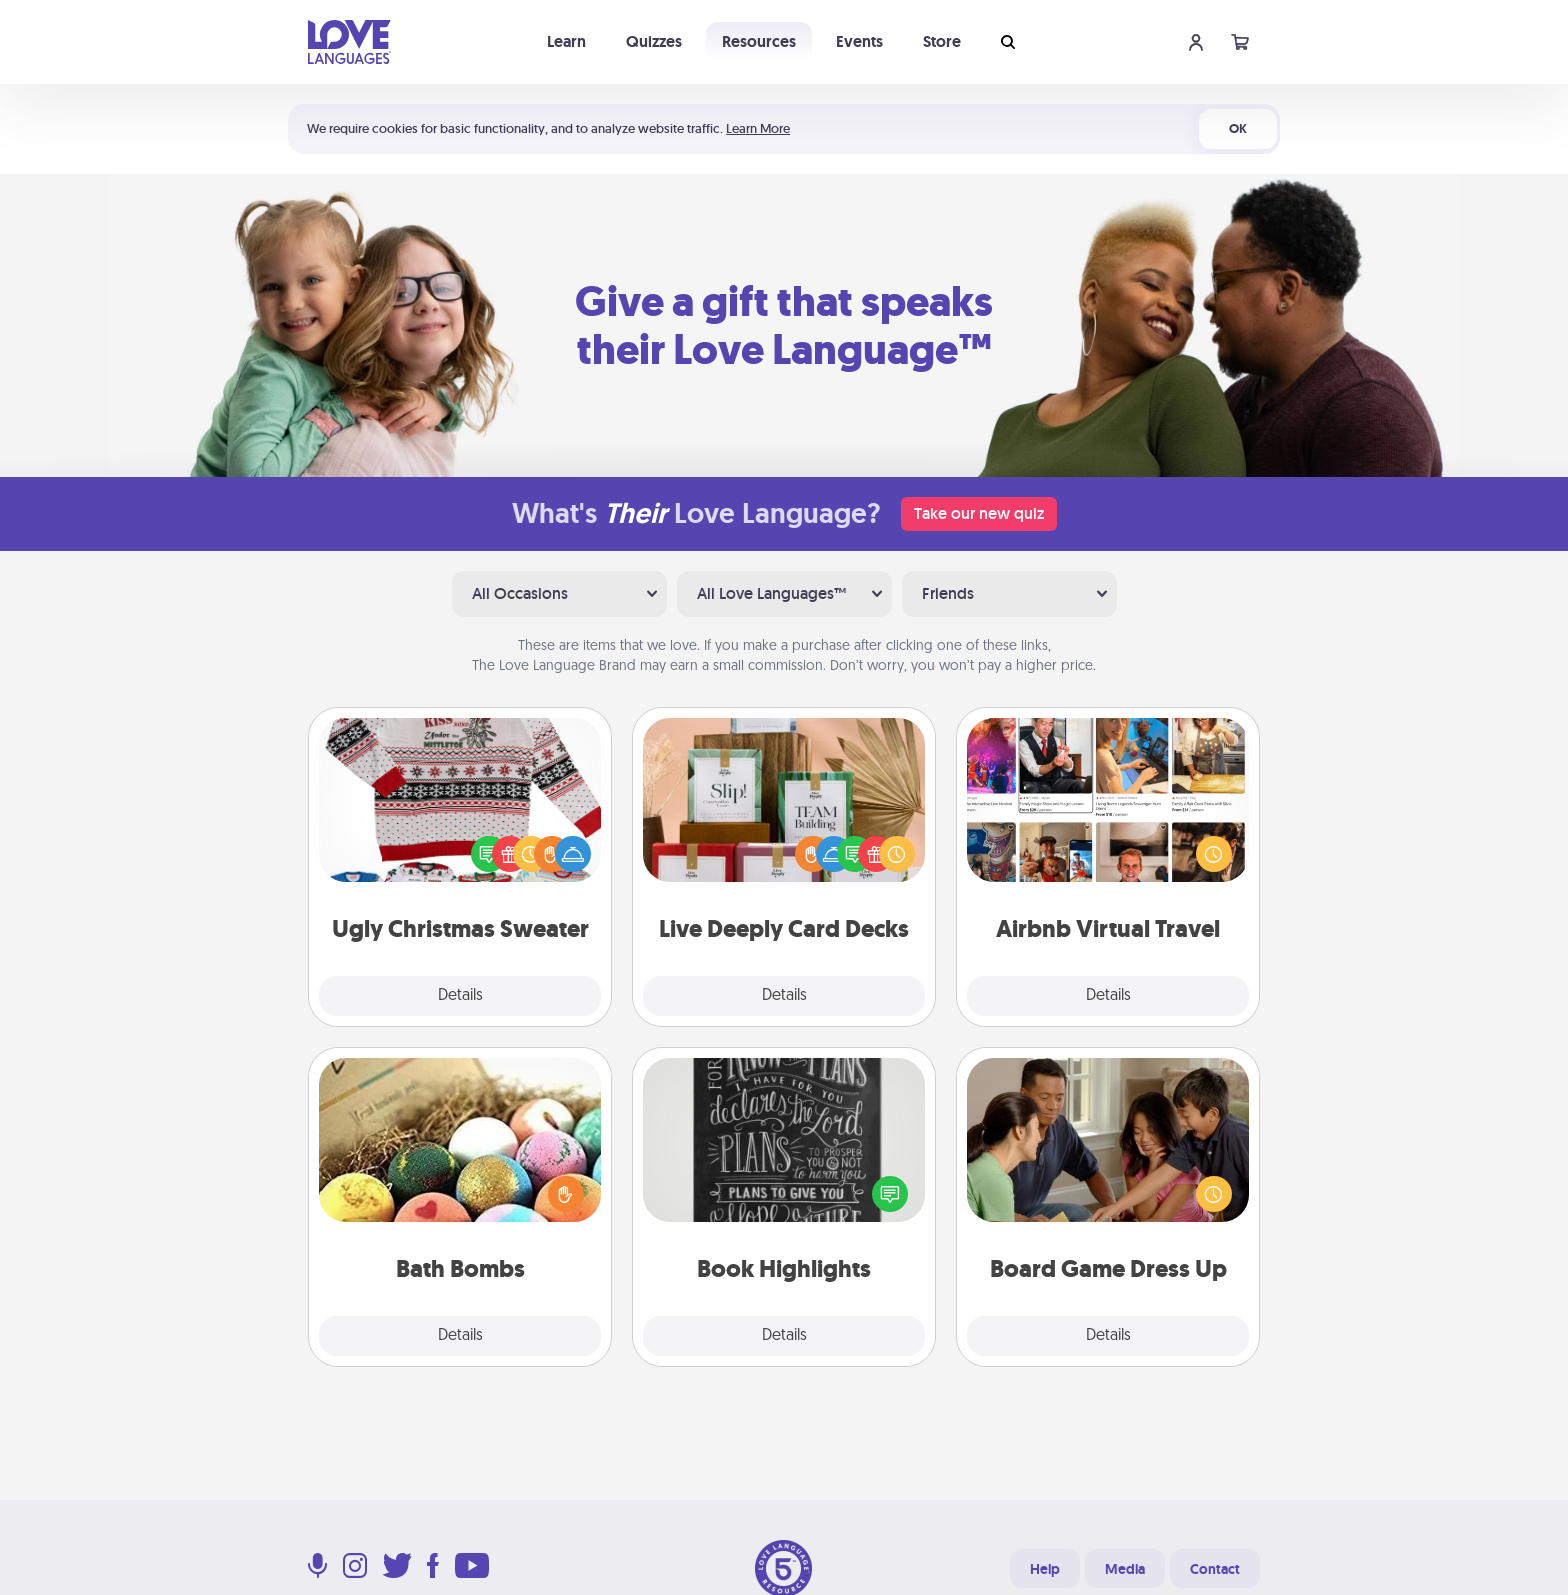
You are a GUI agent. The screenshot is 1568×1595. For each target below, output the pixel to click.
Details (460, 996)
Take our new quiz (979, 513)
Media (1125, 1569)
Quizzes (654, 41)
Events (859, 41)
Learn (566, 41)
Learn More (758, 128)
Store (942, 41)
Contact (1215, 1569)
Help (1045, 1569)
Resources (759, 41)
